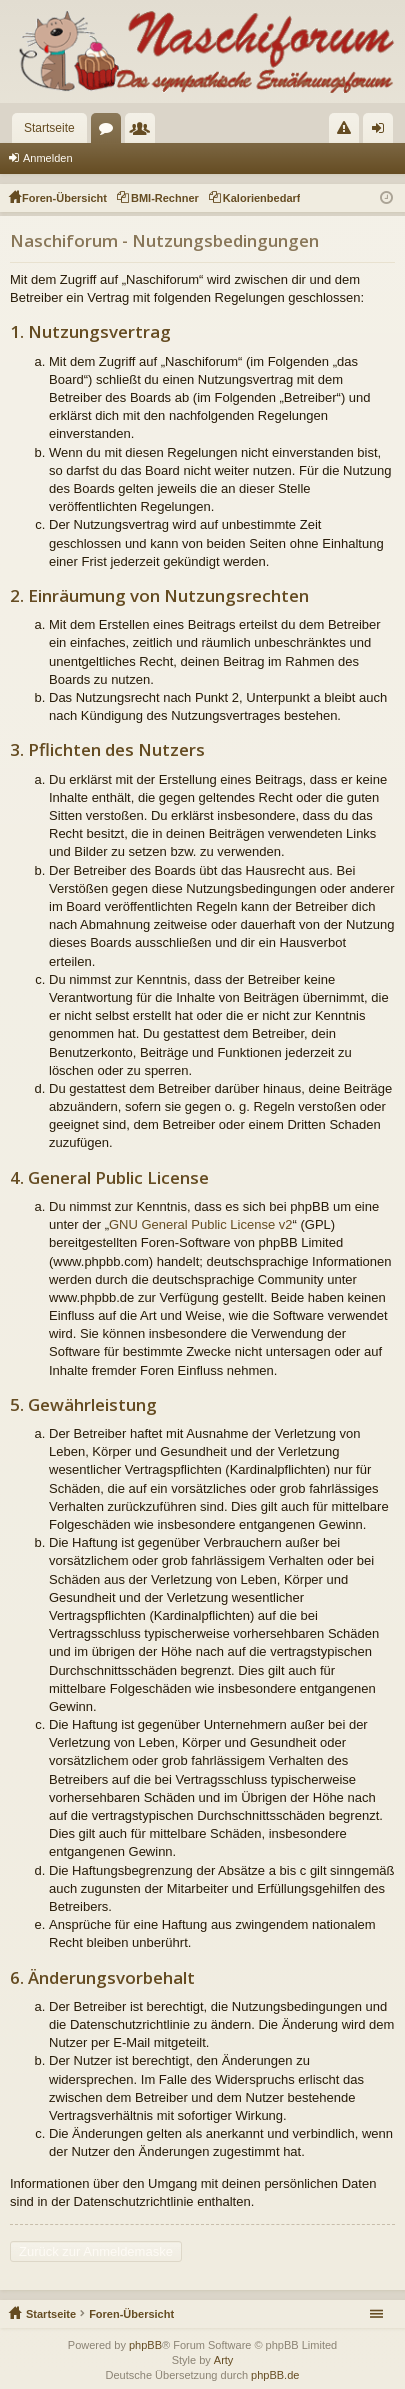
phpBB (145, 2345)
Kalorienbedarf (262, 198)
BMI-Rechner (165, 198)
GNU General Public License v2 (201, 1224)
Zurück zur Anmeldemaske (96, 2251)
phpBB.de (275, 2375)
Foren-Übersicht (131, 2314)
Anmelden (48, 158)
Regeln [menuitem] (348, 132)
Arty (224, 2360)
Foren (110, 132)
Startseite (49, 128)
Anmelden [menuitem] (382, 132)
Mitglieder (144, 132)
